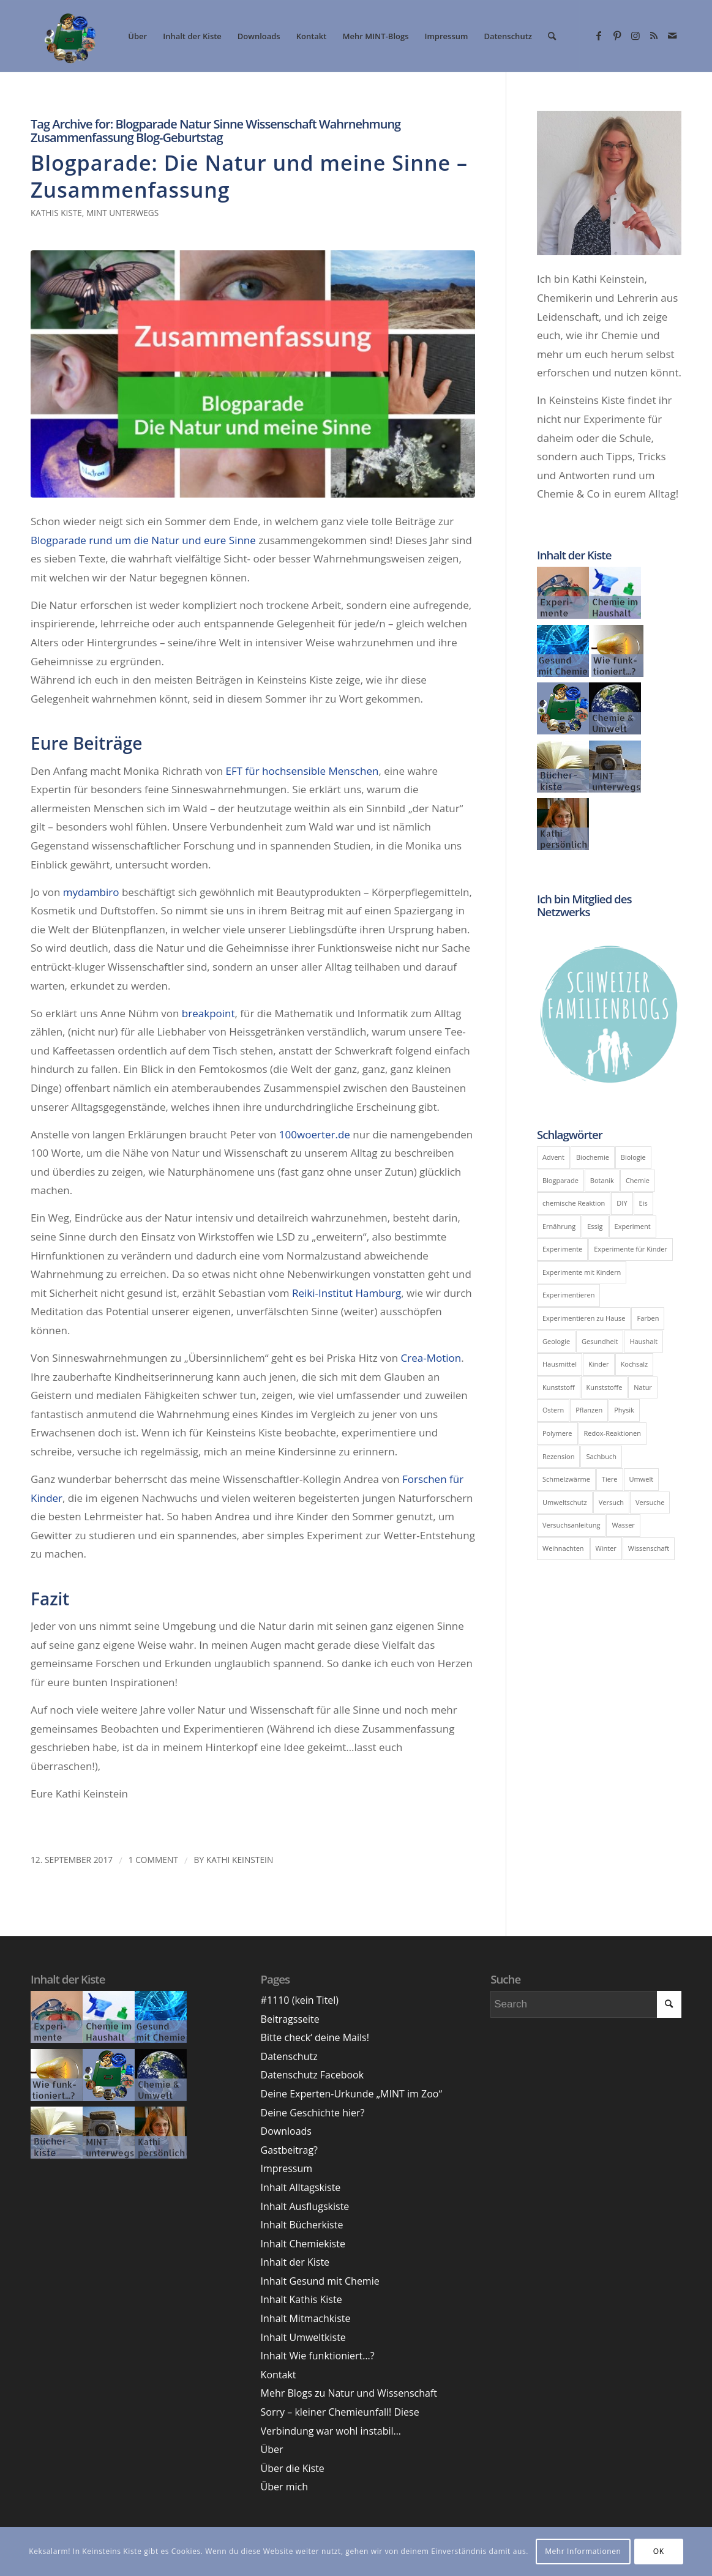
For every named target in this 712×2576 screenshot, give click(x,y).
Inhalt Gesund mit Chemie (320, 2281)
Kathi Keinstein (240, 1859)
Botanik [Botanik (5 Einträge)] (602, 1180)
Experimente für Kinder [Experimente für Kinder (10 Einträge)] (630, 1248)
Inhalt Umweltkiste (303, 2337)
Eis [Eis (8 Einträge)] (643, 1203)
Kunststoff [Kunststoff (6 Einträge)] (558, 1387)
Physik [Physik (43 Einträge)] (624, 1409)
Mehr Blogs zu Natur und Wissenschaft (349, 2393)
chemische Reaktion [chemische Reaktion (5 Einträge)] (573, 1203)
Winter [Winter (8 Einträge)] (606, 1548)
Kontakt (278, 2374)
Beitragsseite (290, 2019)
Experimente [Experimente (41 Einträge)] (562, 1248)
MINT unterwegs (122, 212)
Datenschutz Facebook (312, 2074)
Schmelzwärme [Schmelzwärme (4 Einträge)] (566, 1479)
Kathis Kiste (56, 212)
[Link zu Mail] (672, 35)
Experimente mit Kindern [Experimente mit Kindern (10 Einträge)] (581, 1272)
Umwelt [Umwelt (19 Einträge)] (641, 1479)
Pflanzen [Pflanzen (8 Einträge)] (588, 1409)
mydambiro (91, 892)
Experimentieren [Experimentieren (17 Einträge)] (568, 1294)
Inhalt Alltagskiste (301, 2187)
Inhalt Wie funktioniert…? (318, 2355)
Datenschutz (289, 2056)
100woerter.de (314, 1134)
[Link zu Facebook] (599, 35)
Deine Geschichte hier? (313, 2112)
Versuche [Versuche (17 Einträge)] (649, 1502)
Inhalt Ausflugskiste (305, 2206)
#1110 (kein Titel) (300, 2000)
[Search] (552, 36)
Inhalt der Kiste (295, 2262)
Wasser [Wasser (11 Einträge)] (623, 1524)
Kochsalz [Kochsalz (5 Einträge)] (634, 1363)
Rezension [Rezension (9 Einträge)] (558, 1456)
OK (658, 2551)
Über (272, 2449)
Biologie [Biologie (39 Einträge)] (633, 1157)
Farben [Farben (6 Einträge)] (648, 1318)
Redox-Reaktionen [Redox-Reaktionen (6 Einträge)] (612, 1433)
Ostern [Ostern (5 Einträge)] (553, 1409)
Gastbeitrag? (289, 2150)
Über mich (284, 2486)
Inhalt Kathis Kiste (301, 2299)
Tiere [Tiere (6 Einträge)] (610, 1479)
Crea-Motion (431, 1358)
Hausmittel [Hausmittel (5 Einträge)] (559, 1363)
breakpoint (208, 1013)
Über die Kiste (292, 2468)
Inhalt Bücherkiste (302, 2224)
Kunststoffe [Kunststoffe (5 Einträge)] (604, 1387)
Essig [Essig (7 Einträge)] (594, 1226)
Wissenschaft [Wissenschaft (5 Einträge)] (648, 1548)
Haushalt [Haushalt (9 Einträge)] (643, 1341)
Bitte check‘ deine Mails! (315, 2037)
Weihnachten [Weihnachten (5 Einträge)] (563, 1548)
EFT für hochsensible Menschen (302, 771)
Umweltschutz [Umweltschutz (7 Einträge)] (564, 1502)
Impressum (286, 2168)
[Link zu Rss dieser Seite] (654, 35)
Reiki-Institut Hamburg (346, 1293)
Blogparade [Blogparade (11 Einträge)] (560, 1180)
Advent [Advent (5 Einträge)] (553, 1157)
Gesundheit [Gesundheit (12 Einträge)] (600, 1341)
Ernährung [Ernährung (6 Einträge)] (558, 1226)
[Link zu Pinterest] (617, 35)
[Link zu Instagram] (635, 35)
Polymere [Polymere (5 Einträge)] (557, 1433)
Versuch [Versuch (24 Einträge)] (611, 1502)
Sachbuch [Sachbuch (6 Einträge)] (601, 1456)
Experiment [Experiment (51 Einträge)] (633, 1226)
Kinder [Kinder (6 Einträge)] (598, 1363)
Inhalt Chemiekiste (303, 2243)
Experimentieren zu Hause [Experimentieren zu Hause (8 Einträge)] (583, 1318)
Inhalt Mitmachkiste (306, 2318)
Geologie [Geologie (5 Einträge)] (556, 1341)
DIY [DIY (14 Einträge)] (621, 1203)
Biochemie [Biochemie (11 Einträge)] (592, 1157)
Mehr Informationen (583, 2551)
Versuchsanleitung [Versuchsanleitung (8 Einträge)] (571, 1524)
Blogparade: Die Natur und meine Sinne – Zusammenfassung (249, 176)
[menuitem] (137, 36)
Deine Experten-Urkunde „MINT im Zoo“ (351, 2093)
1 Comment (153, 1859)
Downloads (286, 2131)
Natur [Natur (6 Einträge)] (643, 1387)
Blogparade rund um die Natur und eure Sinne (143, 540)
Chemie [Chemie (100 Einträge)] (638, 1180)
